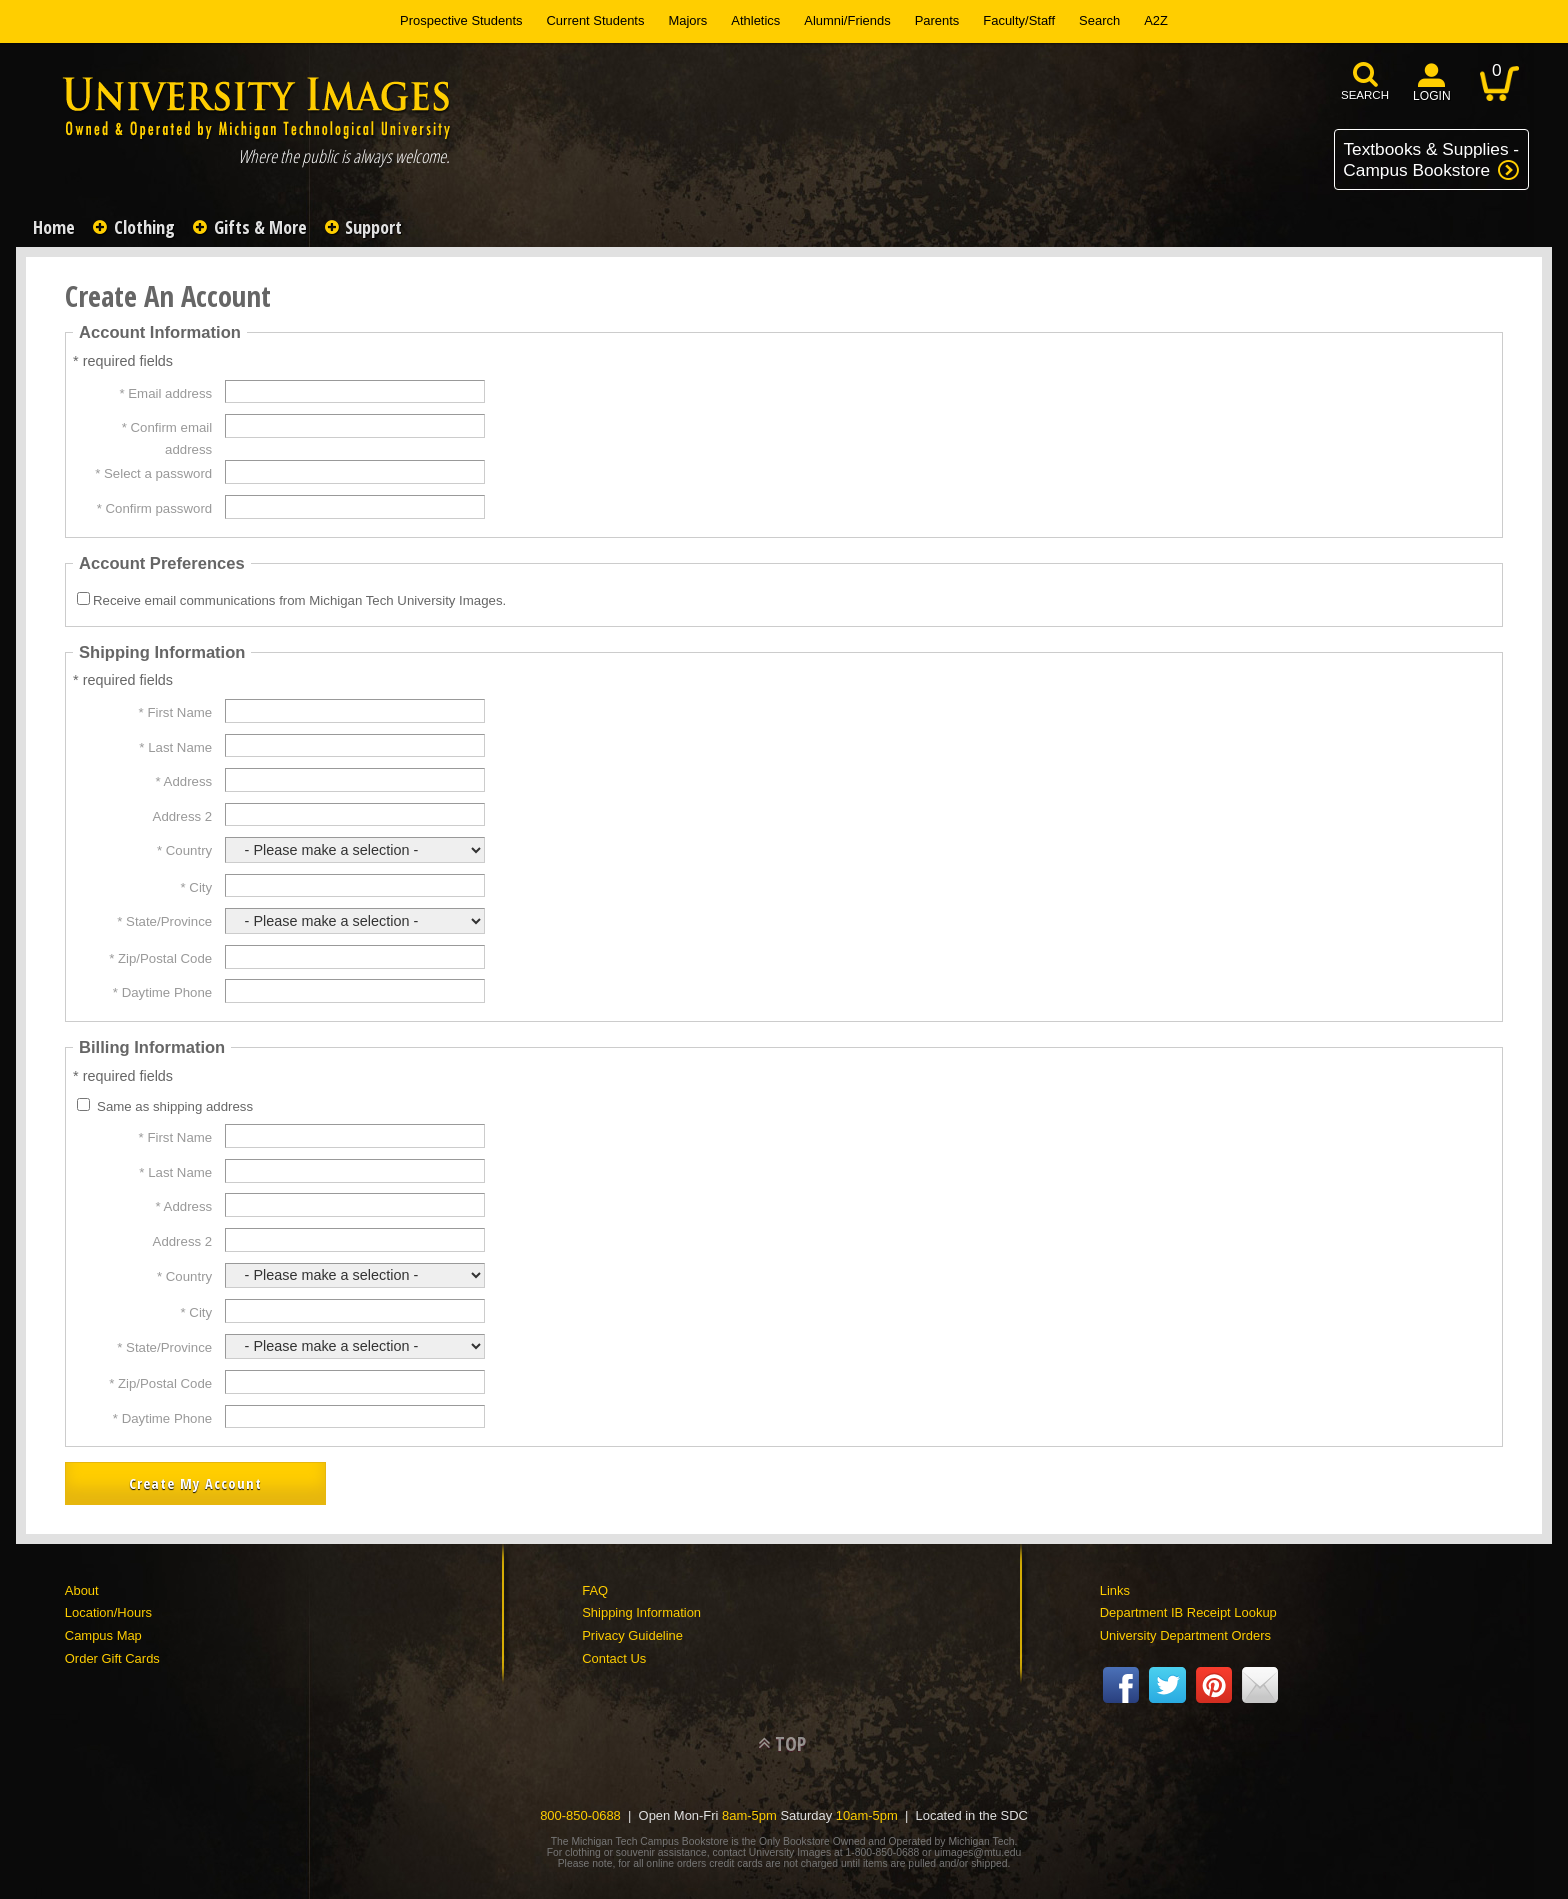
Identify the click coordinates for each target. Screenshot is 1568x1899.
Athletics (755, 20)
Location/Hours (108, 1606)
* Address (184, 781)
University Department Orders (1185, 1629)
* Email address (165, 393)
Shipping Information (641, 1606)
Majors (687, 20)
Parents (937, 20)
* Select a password (153, 473)
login (1432, 96)
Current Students (596, 20)
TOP (790, 1737)
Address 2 (183, 816)
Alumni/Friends (847, 20)
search (1365, 95)
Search (1099, 20)
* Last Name (175, 747)
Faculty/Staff (1019, 20)
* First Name (176, 712)
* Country (184, 850)
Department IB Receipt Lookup (1188, 1606)
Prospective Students (461, 20)
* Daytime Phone (162, 992)
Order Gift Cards (112, 1652)
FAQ (595, 1584)
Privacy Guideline (632, 1629)
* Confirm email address (167, 438)
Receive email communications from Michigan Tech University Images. (299, 600)
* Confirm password (154, 508)
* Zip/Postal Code (160, 958)
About (82, 1584)
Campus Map (103, 1629)
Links (1115, 1584)
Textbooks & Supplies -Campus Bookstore (1431, 159)
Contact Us (614, 1652)
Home (57, 227)
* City (197, 887)
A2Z (1156, 20)
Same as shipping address (175, 1106)
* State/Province (164, 921)
